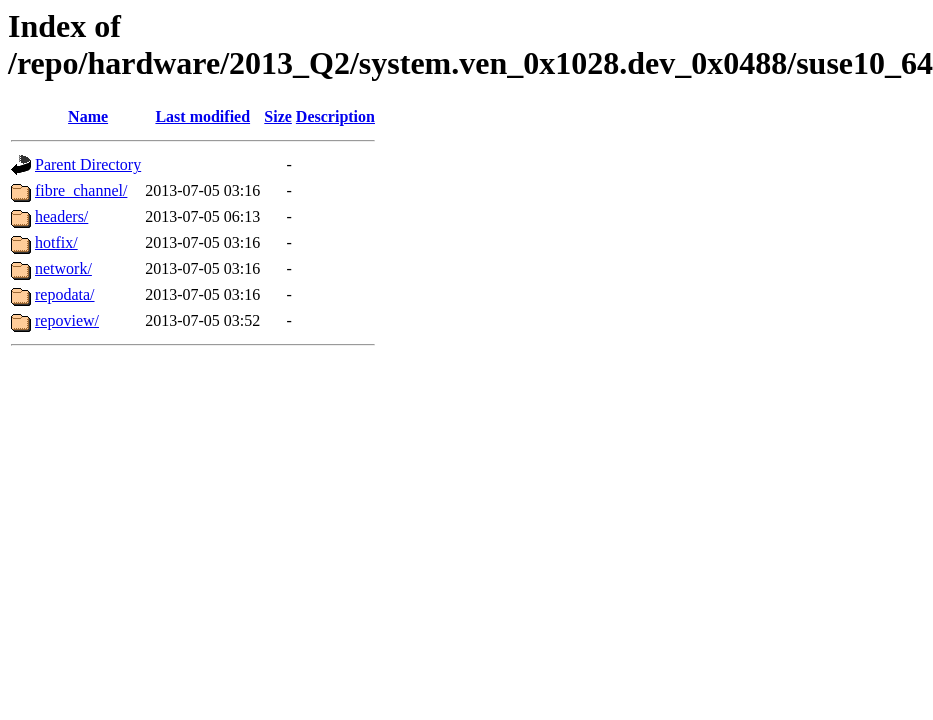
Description (335, 116)
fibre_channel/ (81, 190)
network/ (63, 268)
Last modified (202, 116)
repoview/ (67, 320)
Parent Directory (88, 164)
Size (278, 116)
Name (88, 116)
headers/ (61, 216)
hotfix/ (56, 242)
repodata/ (65, 294)
